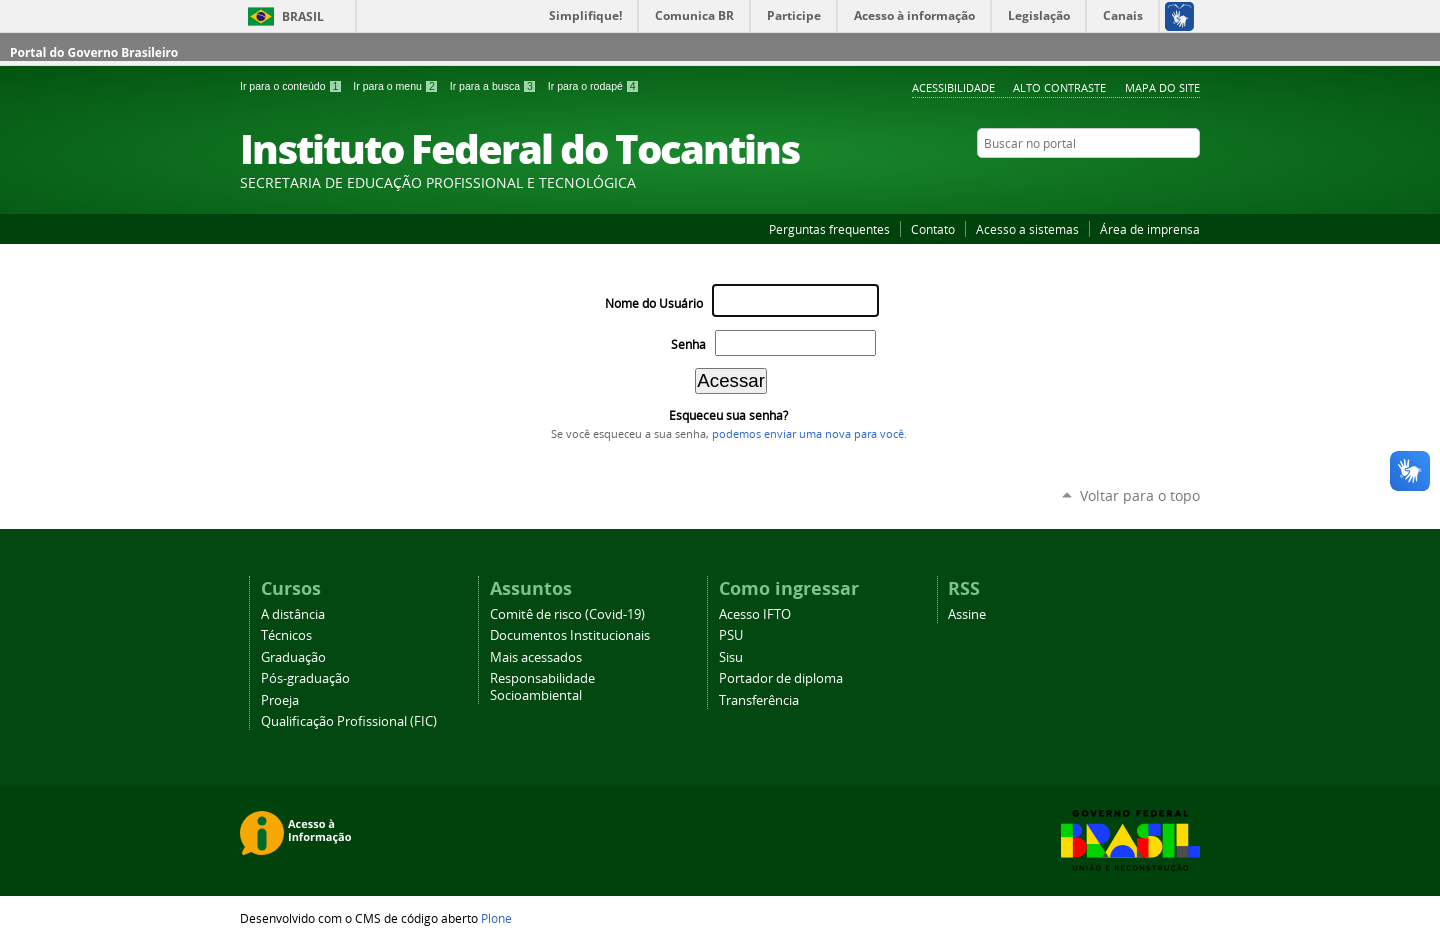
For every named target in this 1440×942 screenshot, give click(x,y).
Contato (933, 229)
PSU (731, 635)
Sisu (731, 657)
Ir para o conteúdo (292, 86)
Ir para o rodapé (594, 86)
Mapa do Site (1162, 87)
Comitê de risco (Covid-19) (567, 614)
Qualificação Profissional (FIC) (349, 721)
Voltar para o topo (1140, 495)
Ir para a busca (495, 86)
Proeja (280, 700)
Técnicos (286, 635)
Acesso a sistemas (1027, 229)
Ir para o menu (397, 86)
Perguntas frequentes (829, 229)
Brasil (303, 16)
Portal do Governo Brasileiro (94, 52)
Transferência (759, 700)
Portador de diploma (781, 678)
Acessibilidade (953, 87)
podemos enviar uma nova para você (808, 434)
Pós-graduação (305, 678)
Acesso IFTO (755, 614)
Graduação (293, 657)
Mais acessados (536, 657)
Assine (967, 614)
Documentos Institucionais (570, 635)
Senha (688, 344)
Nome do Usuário (654, 303)
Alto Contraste (1059, 87)
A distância (293, 614)
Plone (496, 918)
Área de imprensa (1150, 229)
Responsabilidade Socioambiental (542, 687)
